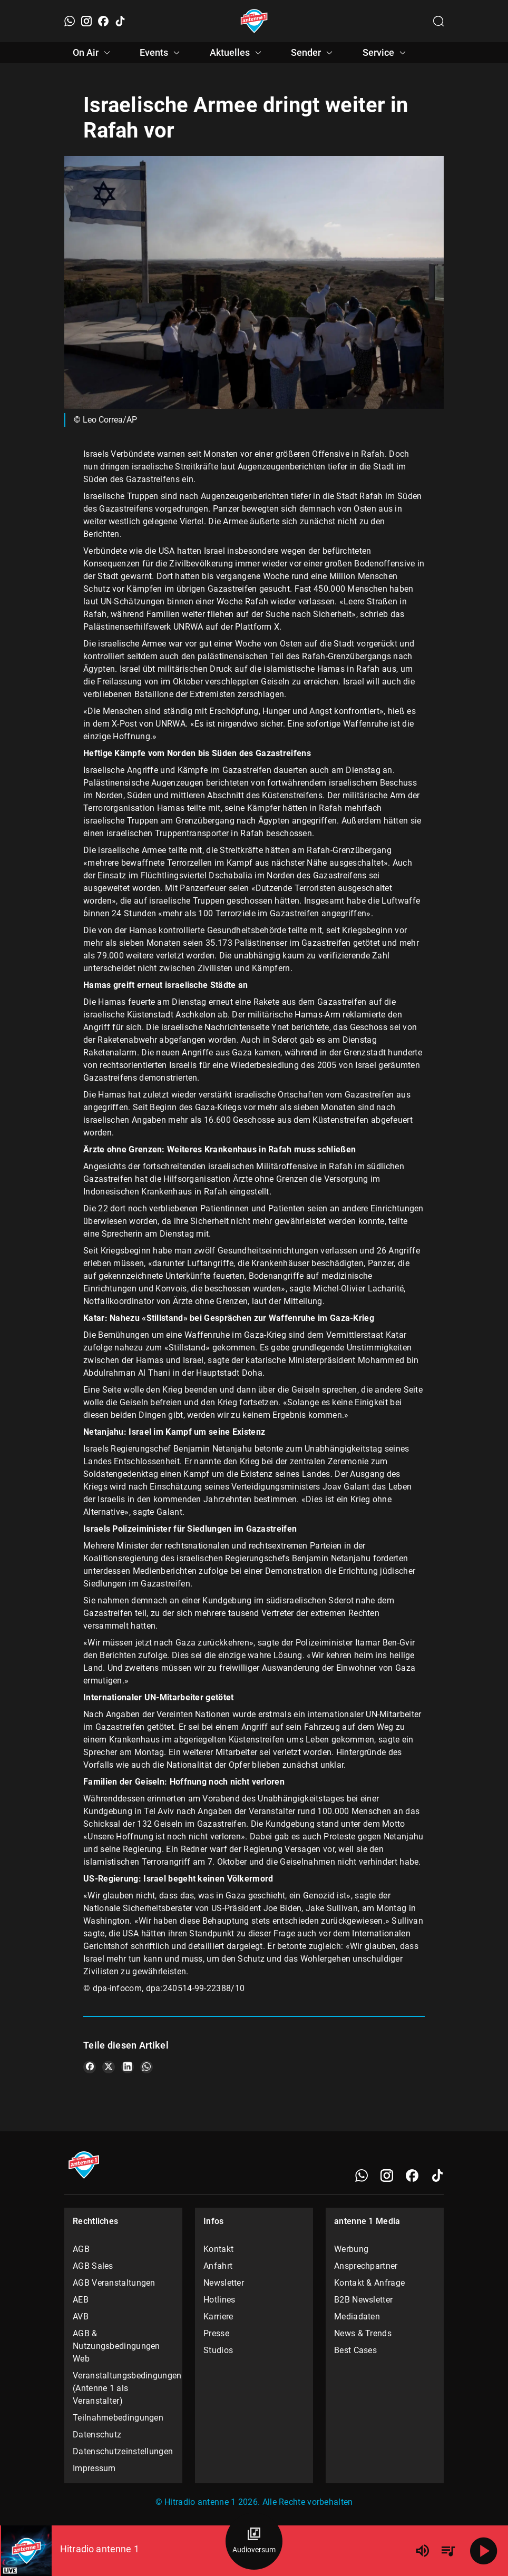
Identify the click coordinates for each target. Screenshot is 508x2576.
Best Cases (355, 2350)
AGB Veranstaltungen (114, 2283)
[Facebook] (103, 21)
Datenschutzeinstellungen (123, 2451)
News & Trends (363, 2333)
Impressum (94, 2468)
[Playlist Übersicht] (447, 2550)
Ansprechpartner (366, 2266)
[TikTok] (120, 21)
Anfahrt (217, 2266)
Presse (216, 2333)
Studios (218, 2350)
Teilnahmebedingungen (118, 2418)
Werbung (351, 2249)
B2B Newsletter (363, 2300)
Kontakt (218, 2249)
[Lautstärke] (422, 2550)
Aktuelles (237, 52)
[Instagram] (86, 21)
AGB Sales (93, 2266)
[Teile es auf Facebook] (89, 2067)
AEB (81, 2300)
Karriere (218, 2316)
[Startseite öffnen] (254, 21)
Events (161, 52)
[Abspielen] (484, 2550)
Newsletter (223, 2283)
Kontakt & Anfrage (369, 2283)
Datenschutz (97, 2435)
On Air (93, 52)
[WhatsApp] (69, 21)
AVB (81, 2316)
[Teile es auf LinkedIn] (127, 2067)
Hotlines (219, 2300)
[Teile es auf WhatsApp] (146, 2067)
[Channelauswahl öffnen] (438, 21)
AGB (81, 2249)
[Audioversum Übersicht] (254, 2541)
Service (386, 52)
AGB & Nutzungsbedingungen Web (116, 2346)
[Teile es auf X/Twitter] (108, 2067)
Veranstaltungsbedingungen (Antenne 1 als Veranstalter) (123, 2388)
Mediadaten (357, 2316)
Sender (313, 52)
